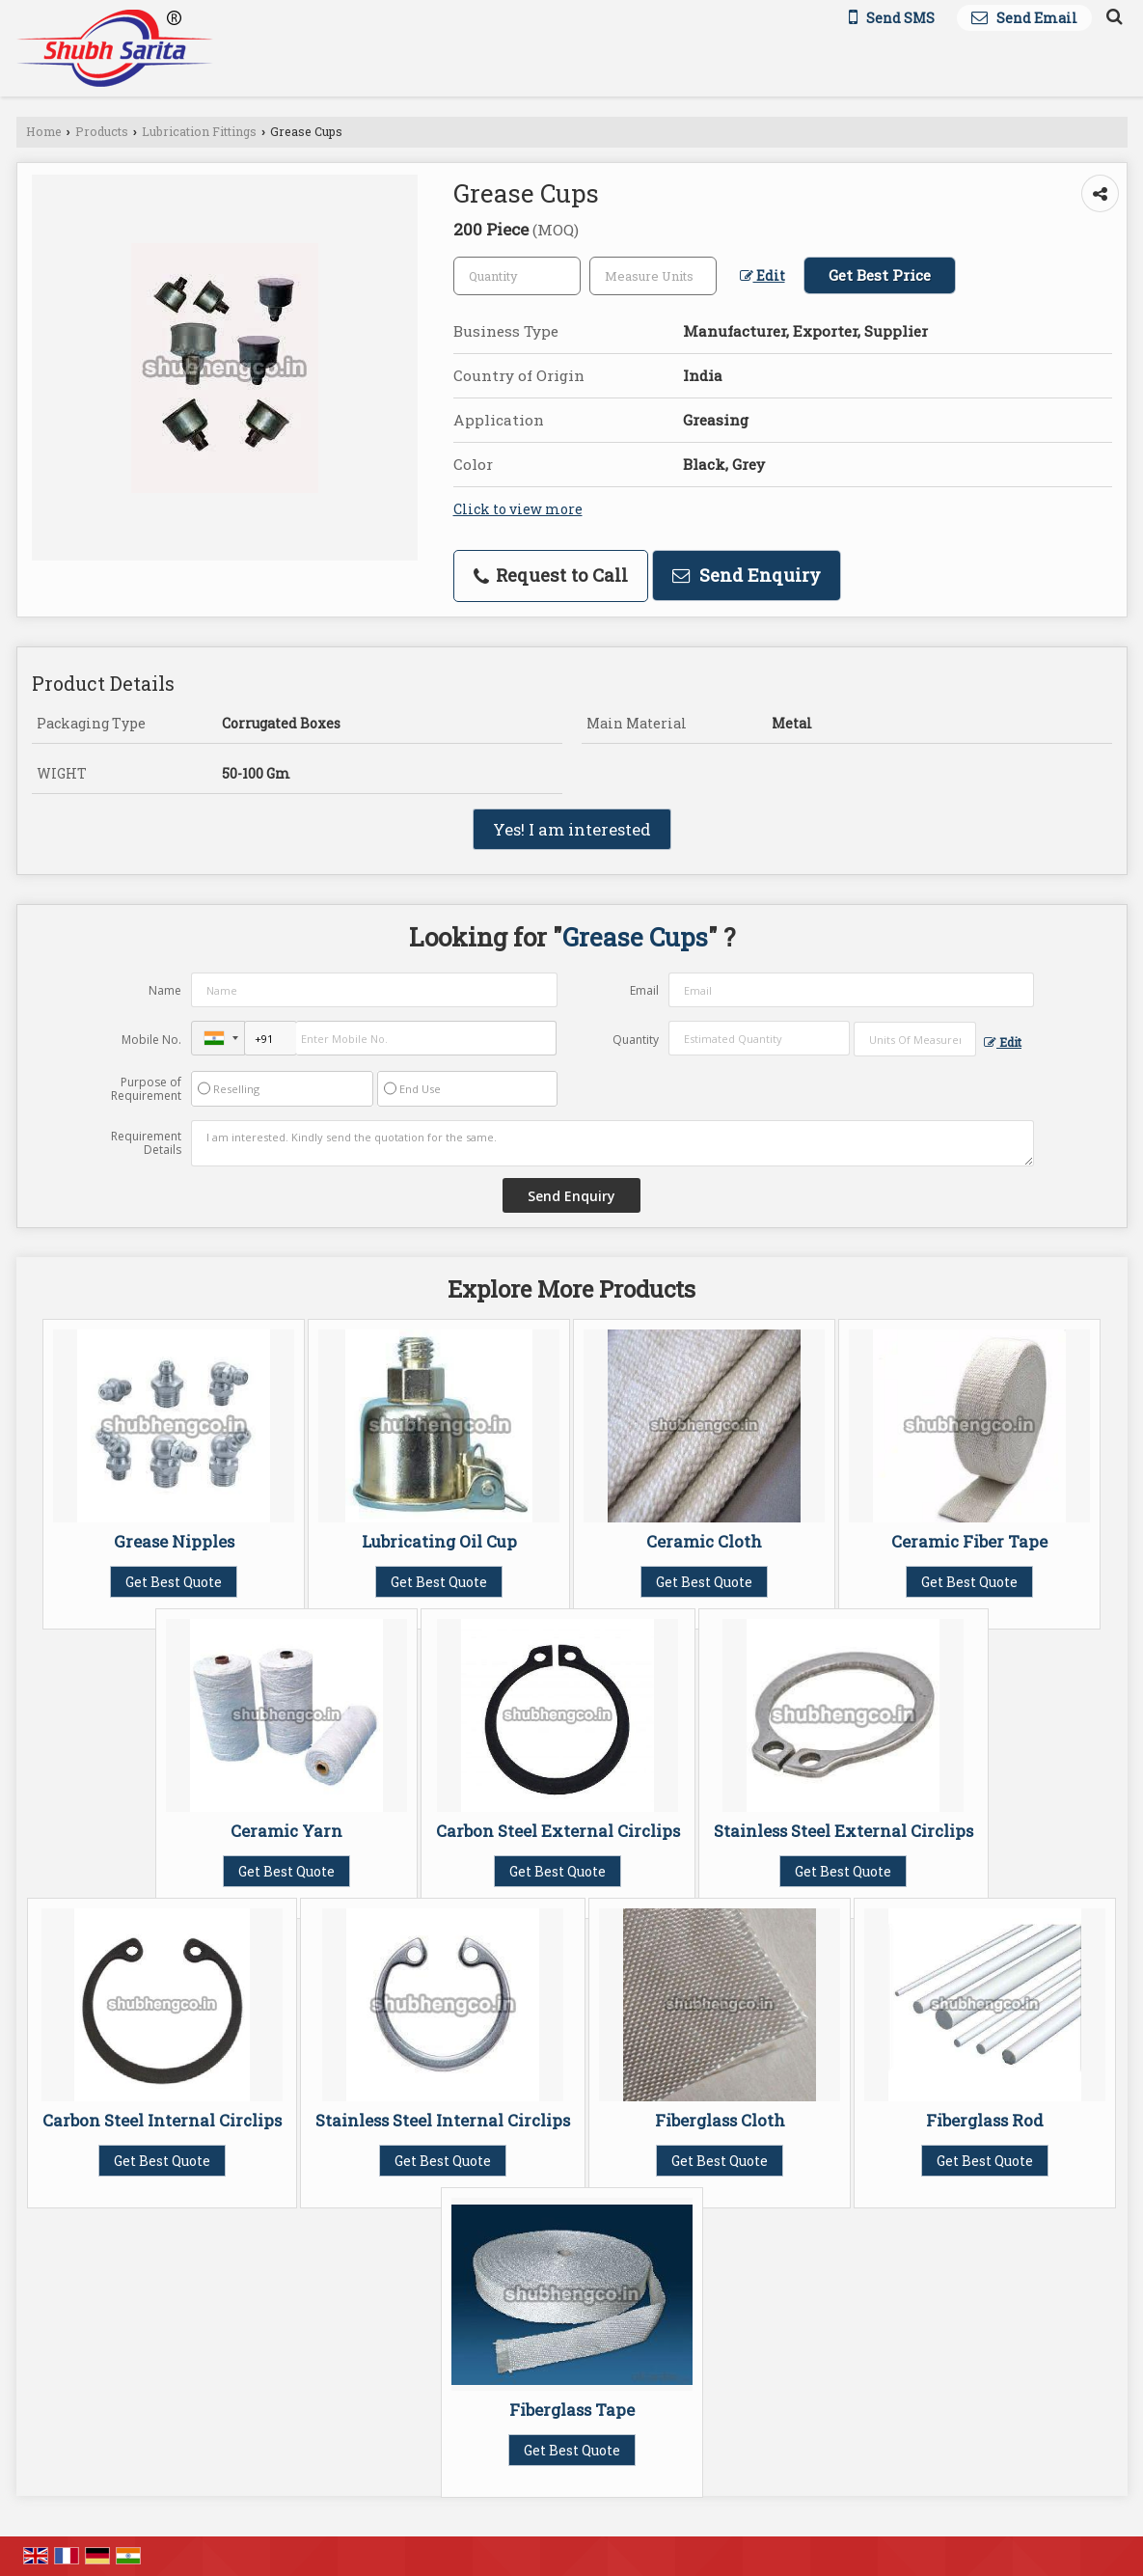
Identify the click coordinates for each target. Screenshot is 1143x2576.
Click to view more (518, 509)
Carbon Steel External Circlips (558, 1831)
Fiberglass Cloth (720, 2120)
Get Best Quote (173, 1582)
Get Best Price (880, 275)
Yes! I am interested (572, 829)
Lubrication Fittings (199, 131)
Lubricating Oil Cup (439, 1541)
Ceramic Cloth (704, 1541)
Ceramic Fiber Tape (969, 1541)
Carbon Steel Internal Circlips (162, 2120)
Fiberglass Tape (572, 2409)
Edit (762, 275)
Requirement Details (146, 1143)
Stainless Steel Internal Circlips (442, 2120)
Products (101, 131)
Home (44, 131)
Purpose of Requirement (146, 1089)
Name (165, 990)
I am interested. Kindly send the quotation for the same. (612, 1143)
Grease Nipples (174, 1541)
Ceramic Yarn (286, 1831)
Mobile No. (151, 1039)
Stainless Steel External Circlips (843, 1831)
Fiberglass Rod (985, 2120)
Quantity (635, 1039)
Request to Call (551, 575)
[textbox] (653, 276)
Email (644, 990)
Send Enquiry (746, 575)
